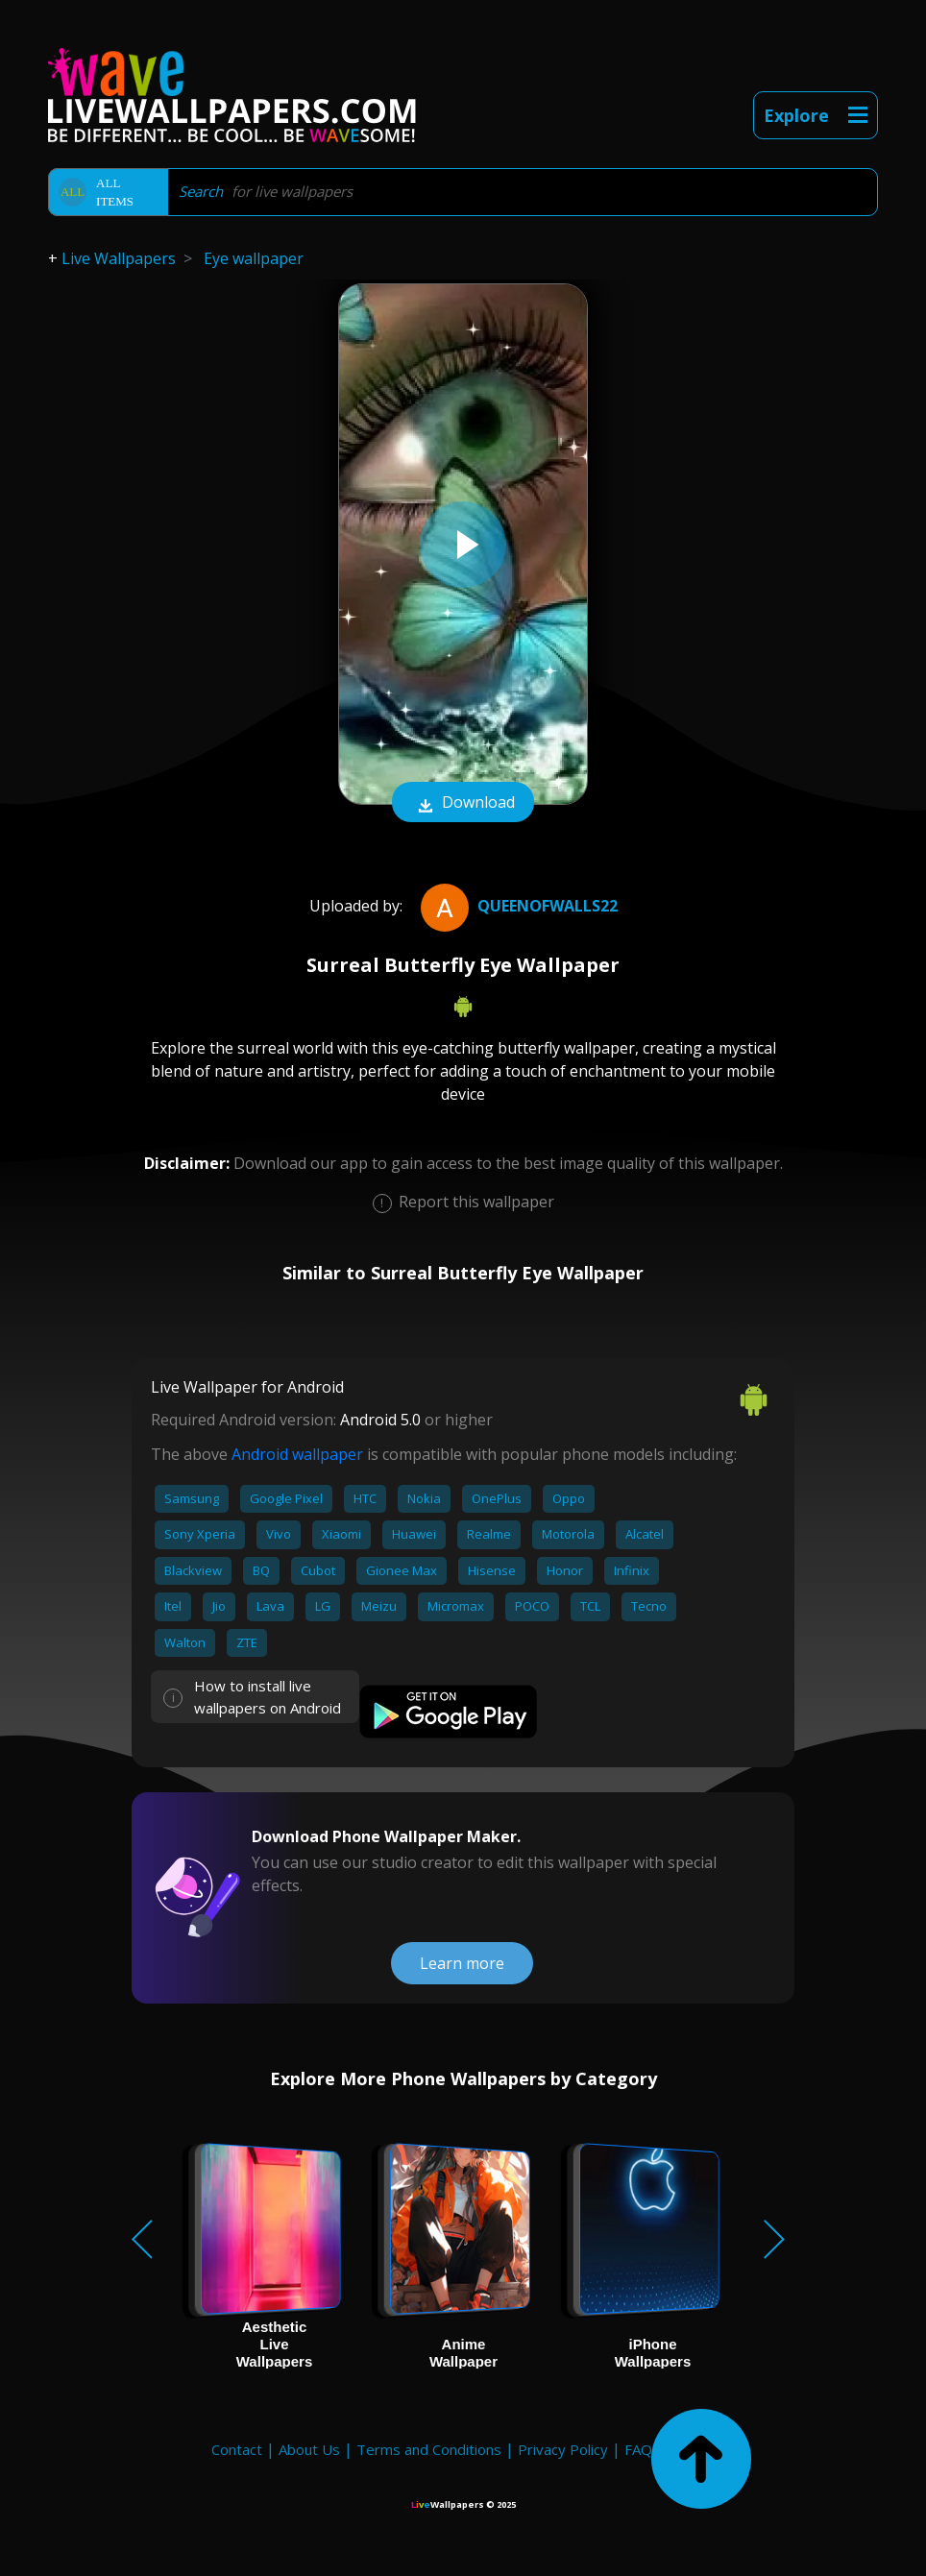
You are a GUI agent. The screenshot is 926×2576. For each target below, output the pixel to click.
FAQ (638, 2449)
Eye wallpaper (254, 258)
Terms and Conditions (428, 2449)
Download (463, 803)
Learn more (462, 1963)
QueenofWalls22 (517, 905)
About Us (309, 2449)
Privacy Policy (563, 2449)
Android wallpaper (297, 1454)
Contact (236, 2449)
